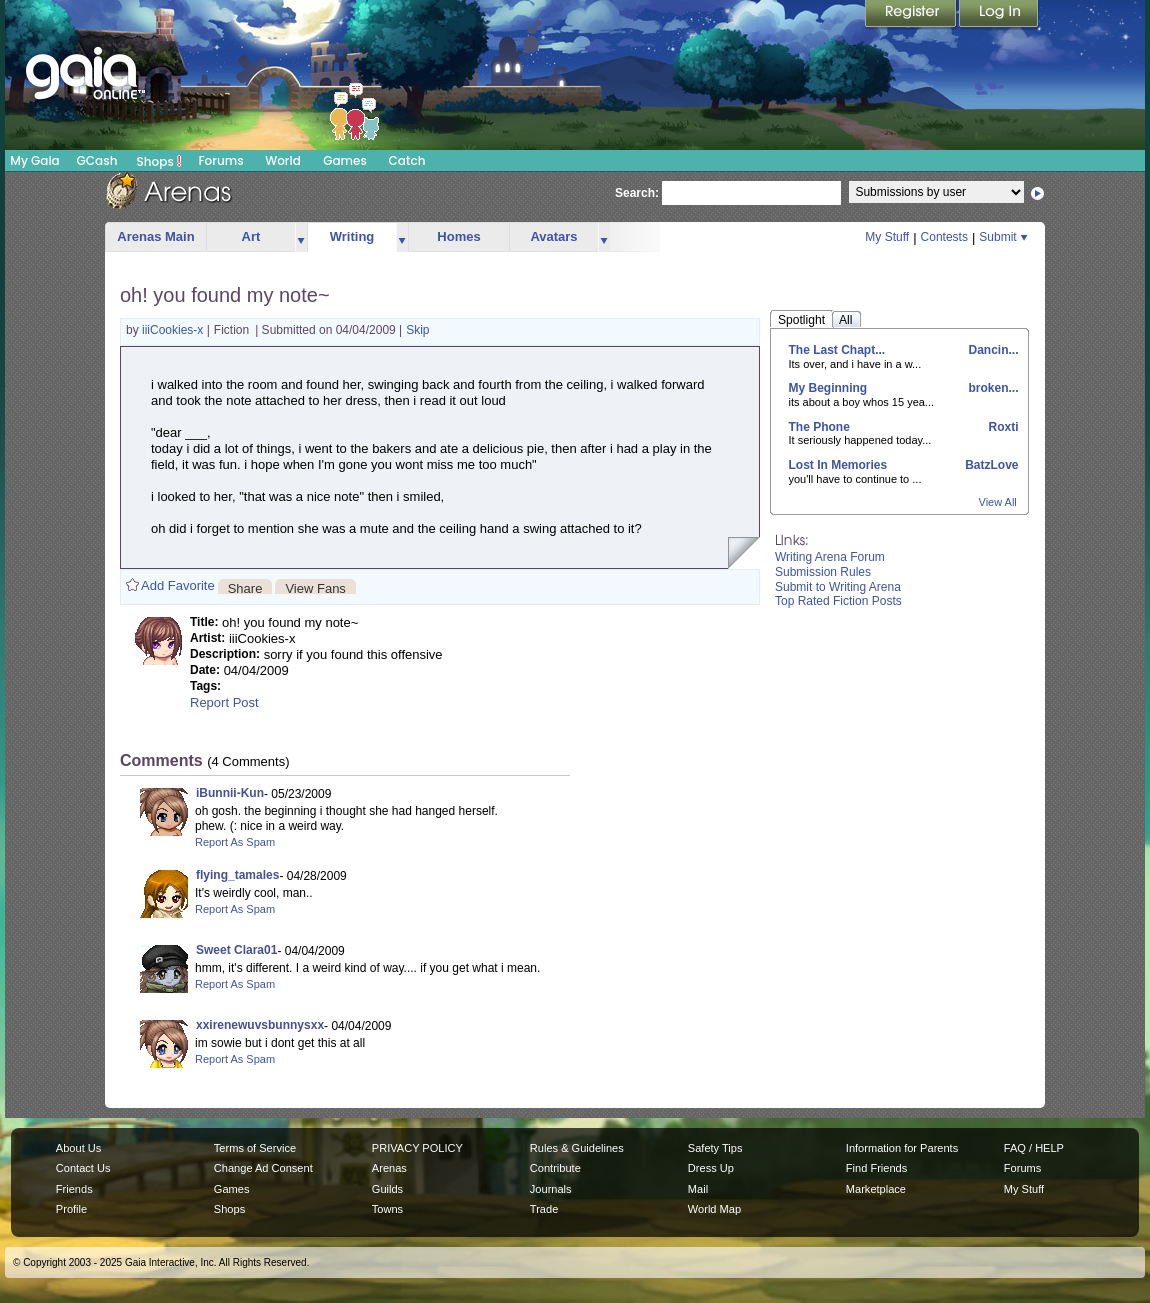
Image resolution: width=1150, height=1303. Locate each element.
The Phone (819, 427)
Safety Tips (715, 1148)
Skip (417, 330)
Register (912, 15)
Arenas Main (155, 236)
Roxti (1001, 427)
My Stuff (887, 237)
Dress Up (711, 1168)
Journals (551, 1189)
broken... (991, 388)
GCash (97, 160)
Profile (71, 1209)
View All (998, 502)
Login (999, 15)
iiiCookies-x (174, 330)
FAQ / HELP (1034, 1148)
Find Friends (876, 1168)
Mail (698, 1189)
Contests (944, 237)
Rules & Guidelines (577, 1148)
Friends (74, 1189)
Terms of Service (255, 1148)
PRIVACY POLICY (417, 1148)
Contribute (555, 1168)
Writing (352, 236)
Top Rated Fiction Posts (838, 601)
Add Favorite (178, 585)
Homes (458, 236)
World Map (714, 1209)
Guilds (387, 1189)
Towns (387, 1209)
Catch (407, 160)
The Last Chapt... (837, 350)
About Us (78, 1148)
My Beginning (828, 388)
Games (345, 160)
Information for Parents (902, 1148)
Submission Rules (823, 572)
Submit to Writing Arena (838, 587)
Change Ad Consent (263, 1168)
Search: (637, 193)
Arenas (389, 1168)
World (283, 160)
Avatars (553, 236)
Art (251, 236)
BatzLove (990, 465)
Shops (159, 161)
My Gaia (34, 160)
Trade (544, 1209)
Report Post (224, 702)
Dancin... (991, 350)
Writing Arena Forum (830, 557)
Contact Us (83, 1168)
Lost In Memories (838, 465)
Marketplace (876, 1189)
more (301, 237)
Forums (220, 160)
